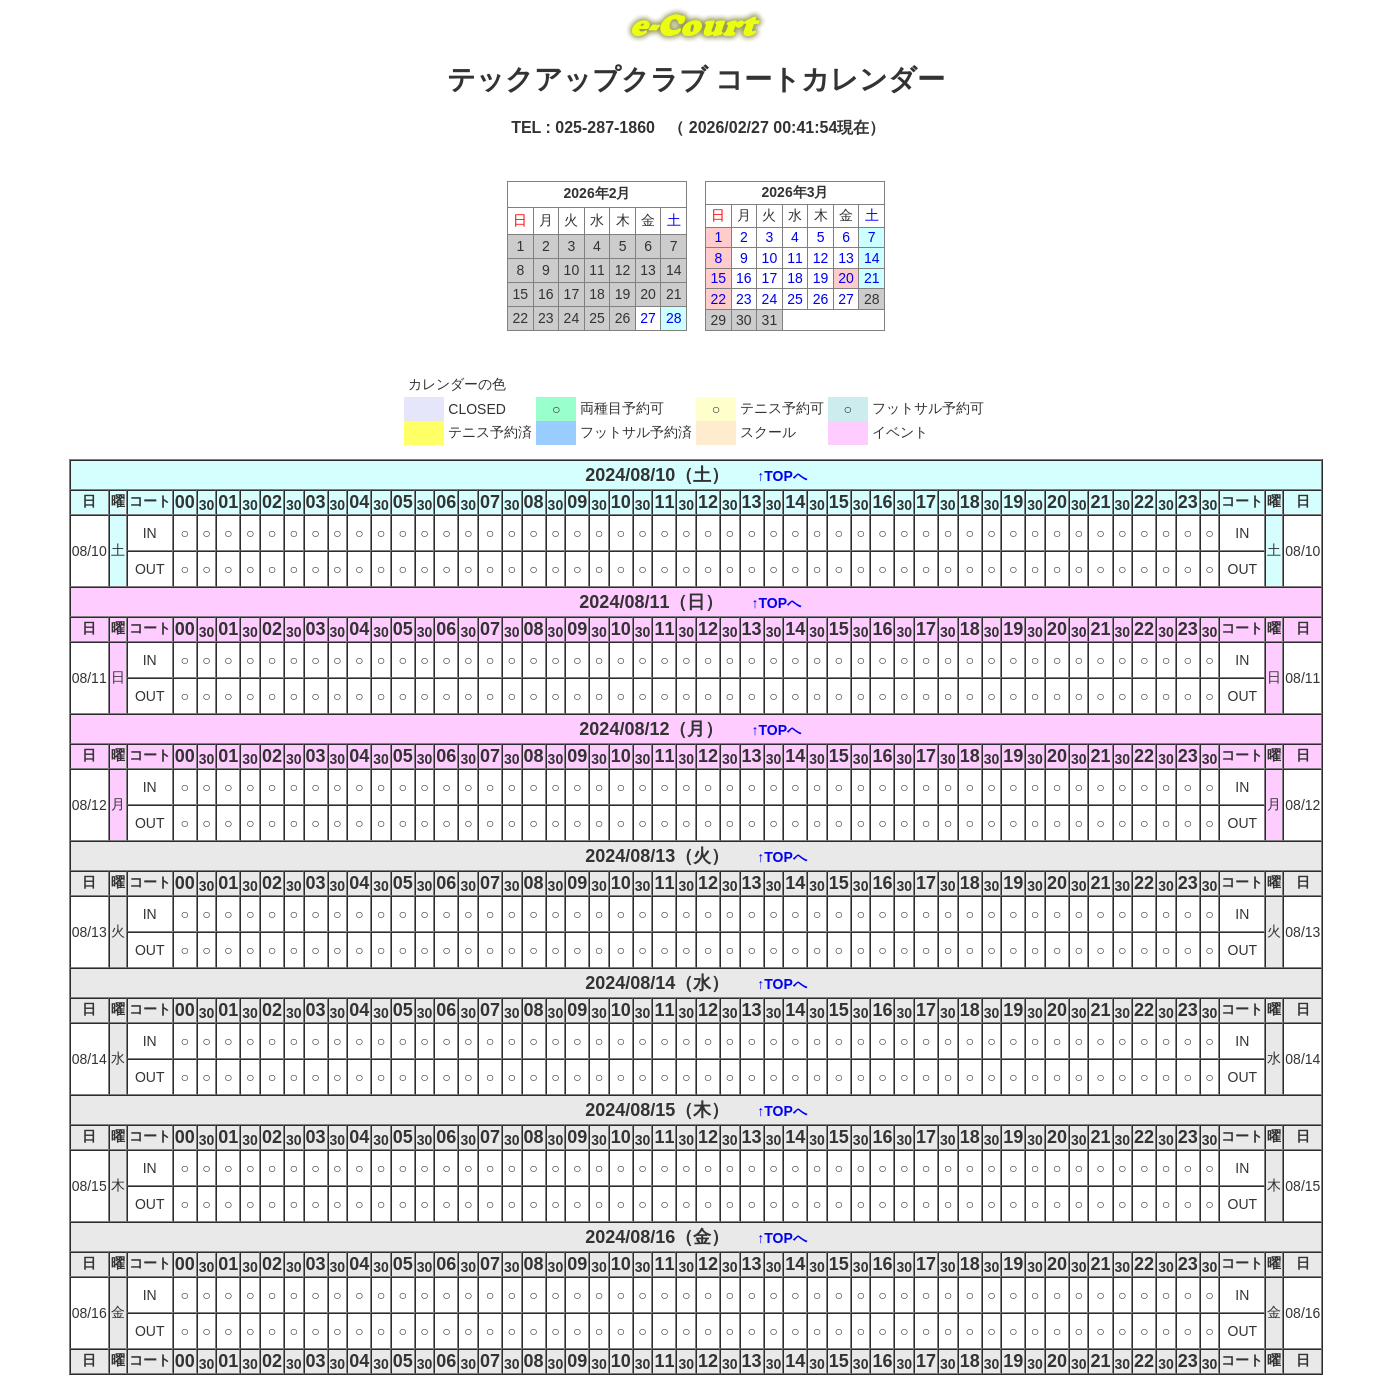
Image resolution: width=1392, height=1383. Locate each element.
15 (718, 278)
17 (770, 278)
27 (648, 318)
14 (872, 258)
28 (674, 318)
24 (770, 299)
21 (872, 278)
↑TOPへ (782, 476)
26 (821, 299)
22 (718, 299)
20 (846, 278)
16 (744, 278)
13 (846, 258)
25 (795, 299)
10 (770, 258)
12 (821, 258)
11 (795, 258)
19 (821, 278)
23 (744, 299)
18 (795, 278)
